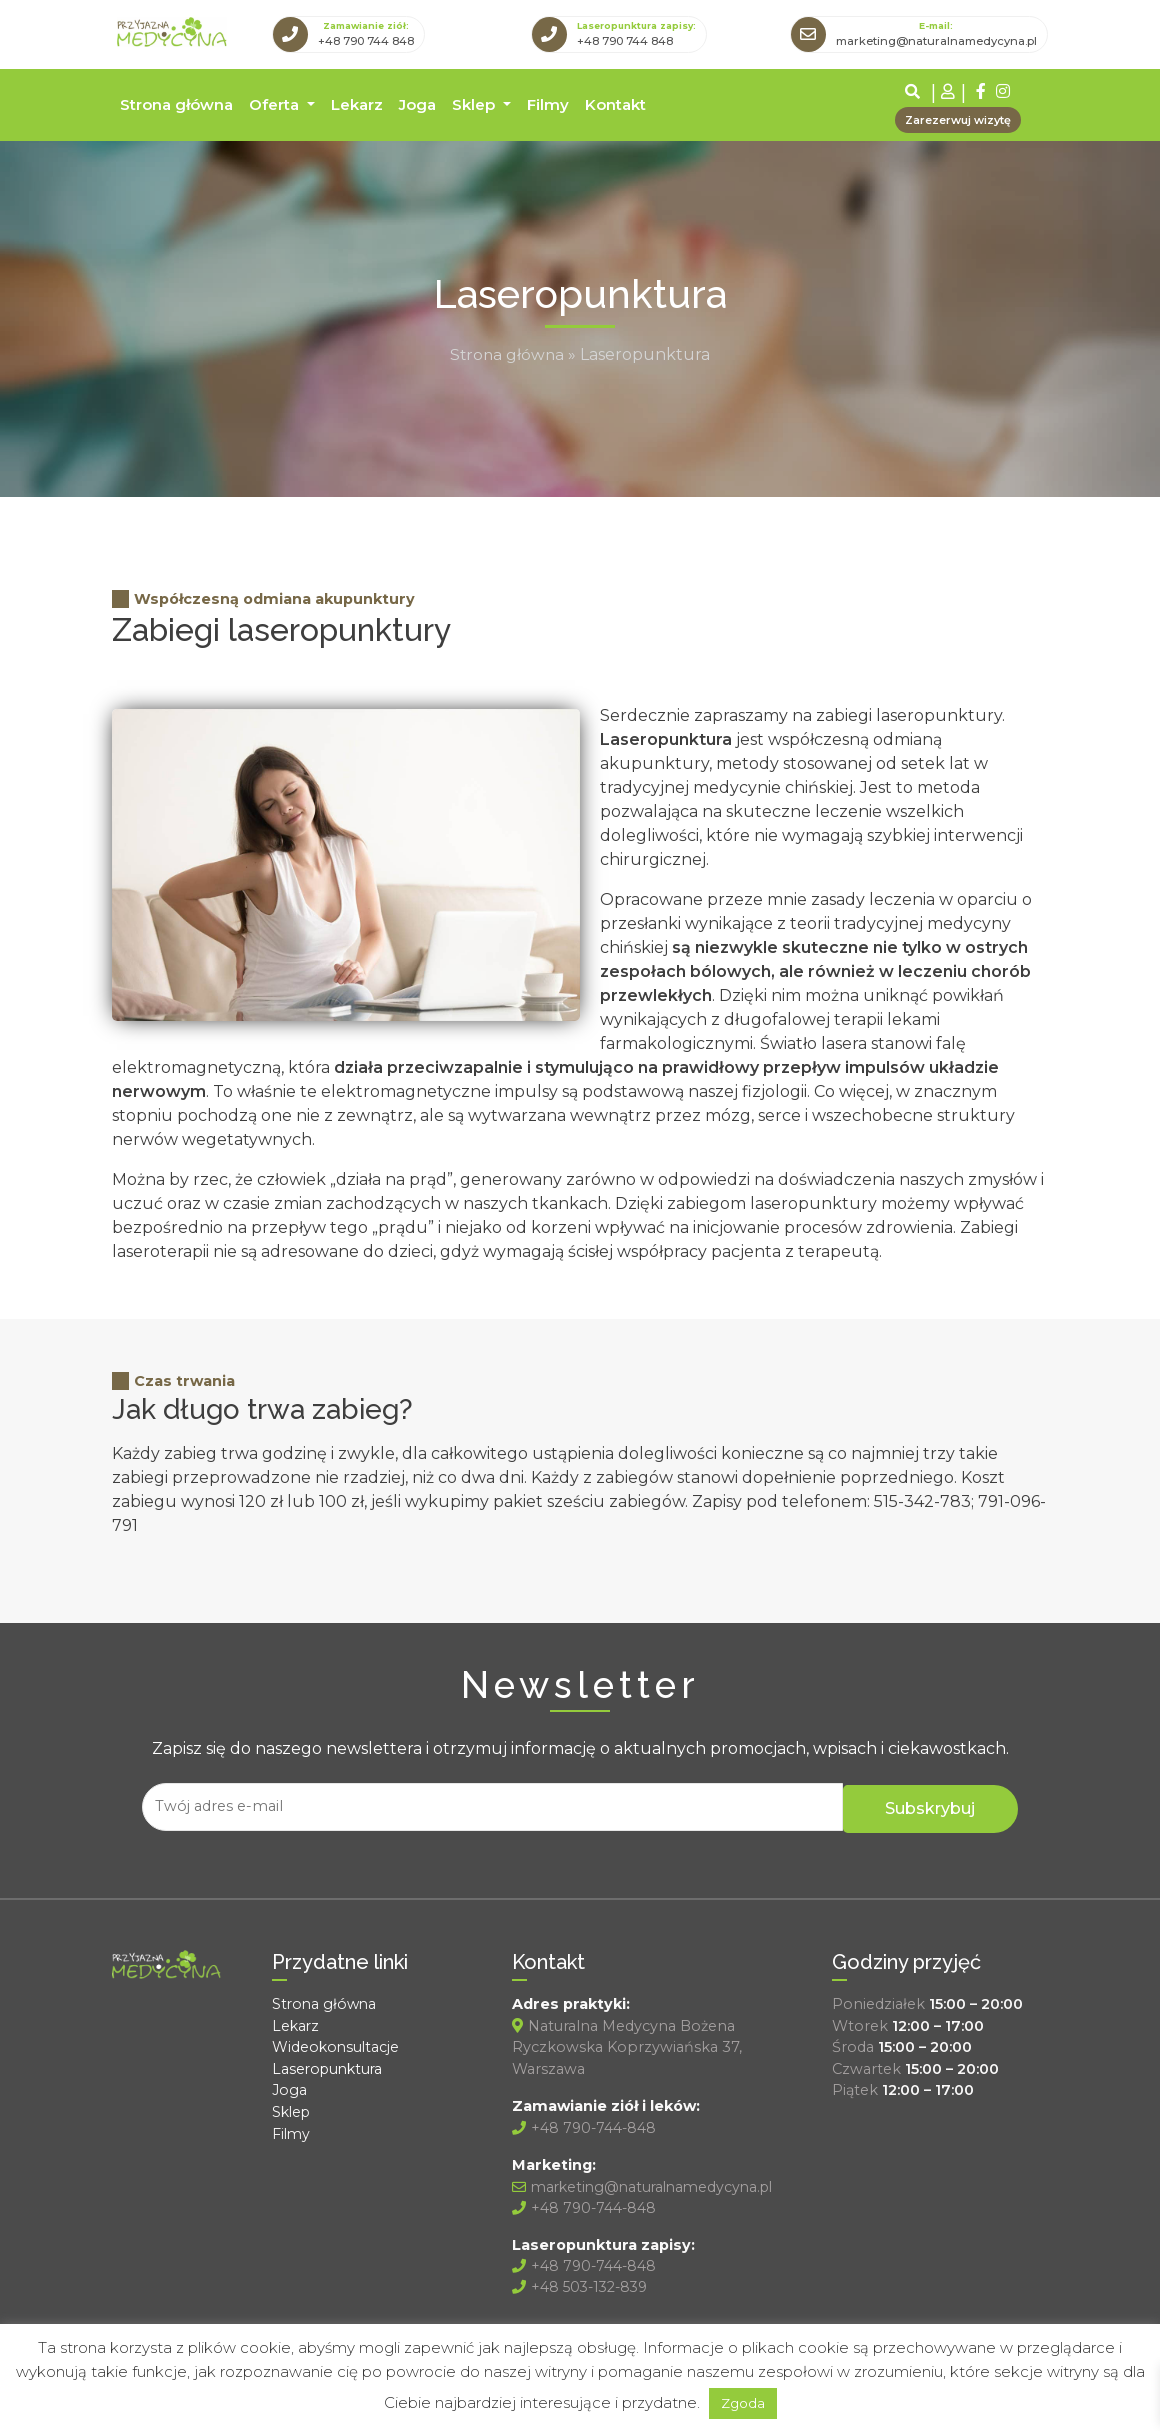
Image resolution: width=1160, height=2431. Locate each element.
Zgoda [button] (743, 2403)
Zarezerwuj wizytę (958, 118)
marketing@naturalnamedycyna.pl (936, 40)
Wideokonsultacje (337, 2042)
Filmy (548, 102)
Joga (417, 102)
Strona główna (176, 102)
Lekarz (357, 102)
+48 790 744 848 (366, 40)
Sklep (475, 102)
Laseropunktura (330, 2063)
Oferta (276, 102)
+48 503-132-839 (583, 2284)
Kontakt (615, 102)
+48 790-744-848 (585, 2122)
